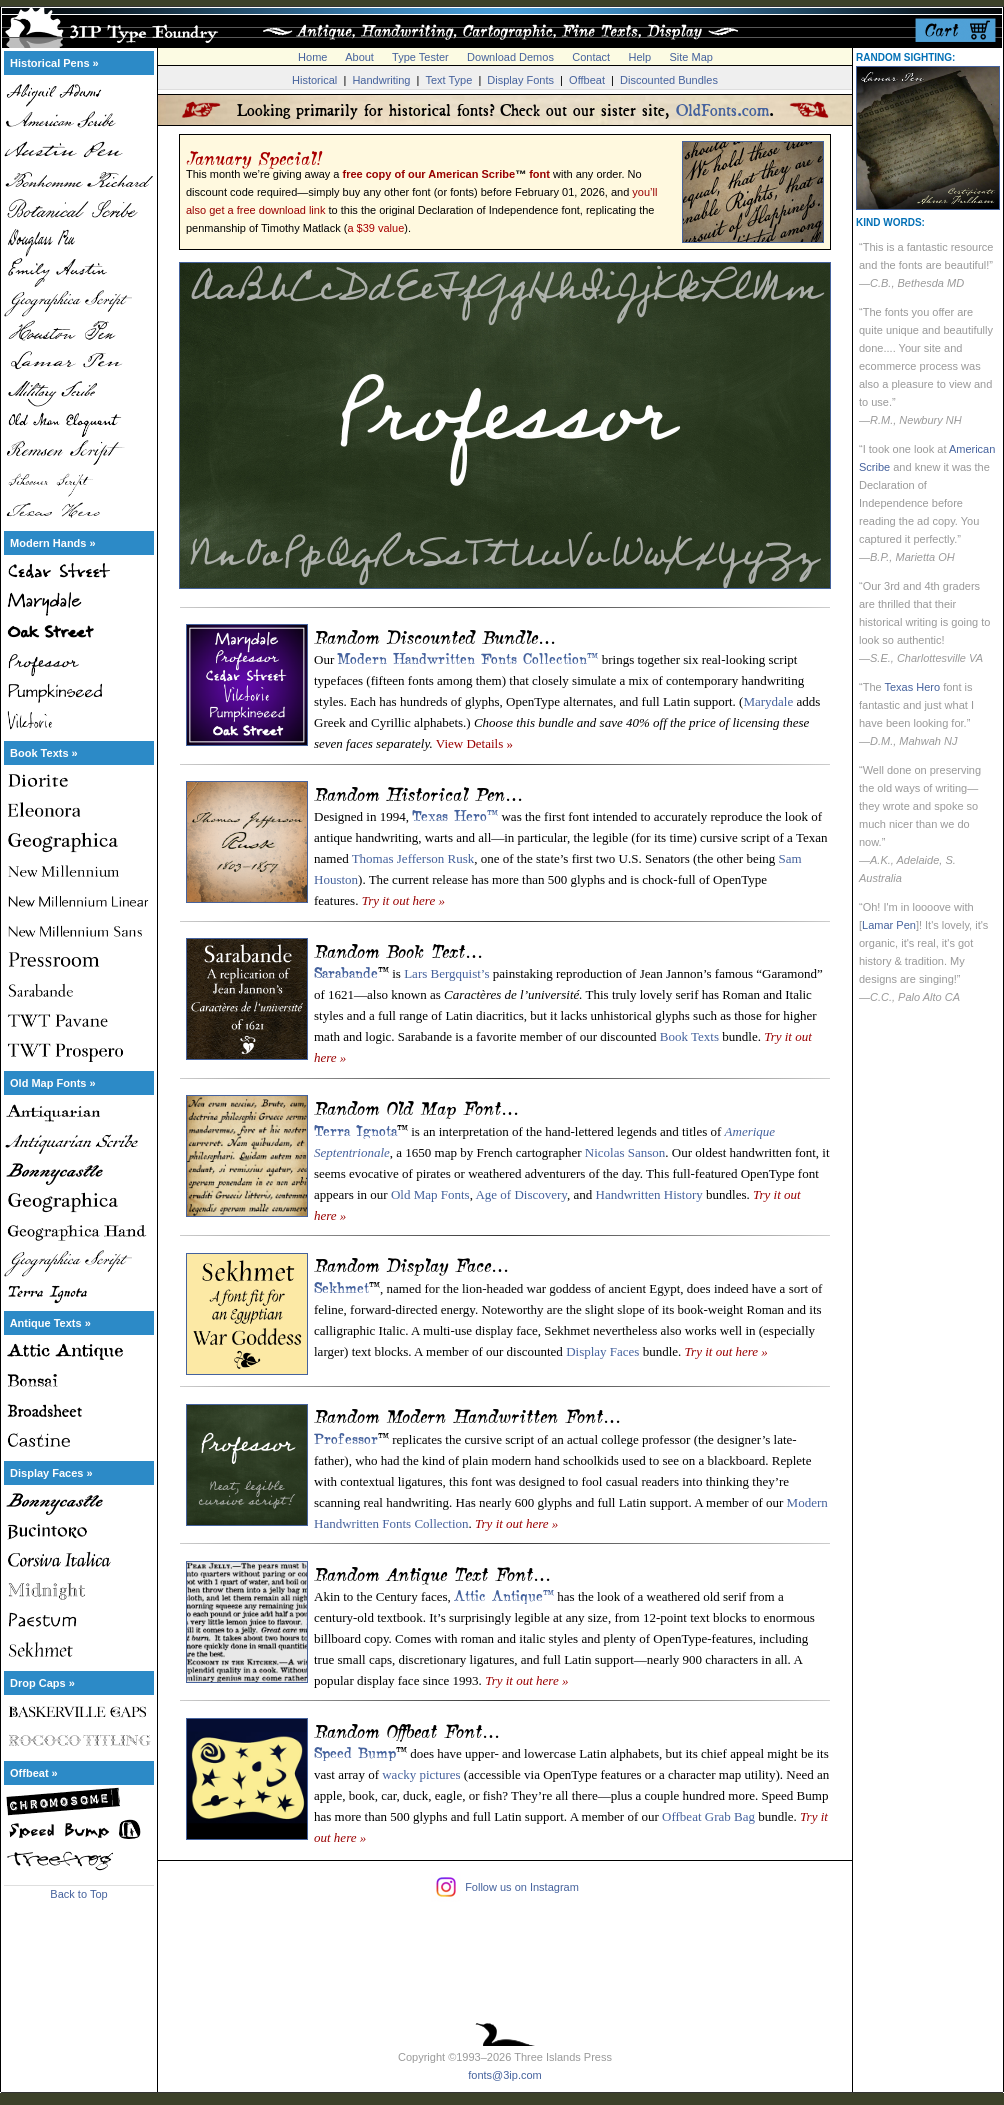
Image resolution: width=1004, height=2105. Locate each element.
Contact (591, 57)
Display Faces (602, 1351)
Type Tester (420, 57)
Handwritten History (649, 1194)
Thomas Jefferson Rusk (413, 858)
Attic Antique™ (504, 1594)
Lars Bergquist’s (446, 973)
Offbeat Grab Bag (708, 1816)
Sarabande (346, 971)
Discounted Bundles (669, 80)
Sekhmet (341, 1286)
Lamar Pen (889, 925)
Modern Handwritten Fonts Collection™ (467, 657)
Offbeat (587, 80)
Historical (314, 80)
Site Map (690, 57)
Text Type (448, 80)
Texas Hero (912, 687)
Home (312, 57)
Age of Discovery (521, 1194)
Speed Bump (355, 1751)
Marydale (768, 701)
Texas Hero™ (455, 814)
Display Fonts (520, 80)
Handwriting (381, 80)
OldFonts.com (722, 110)
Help (640, 57)
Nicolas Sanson (625, 1152)
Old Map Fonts (430, 1194)
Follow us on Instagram (522, 1887)
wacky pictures (421, 1774)
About (359, 57)
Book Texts (689, 1036)
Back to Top (78, 1894)
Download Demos (510, 57)
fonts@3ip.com (505, 2075)
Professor (346, 1437)
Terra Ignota (355, 1129)
